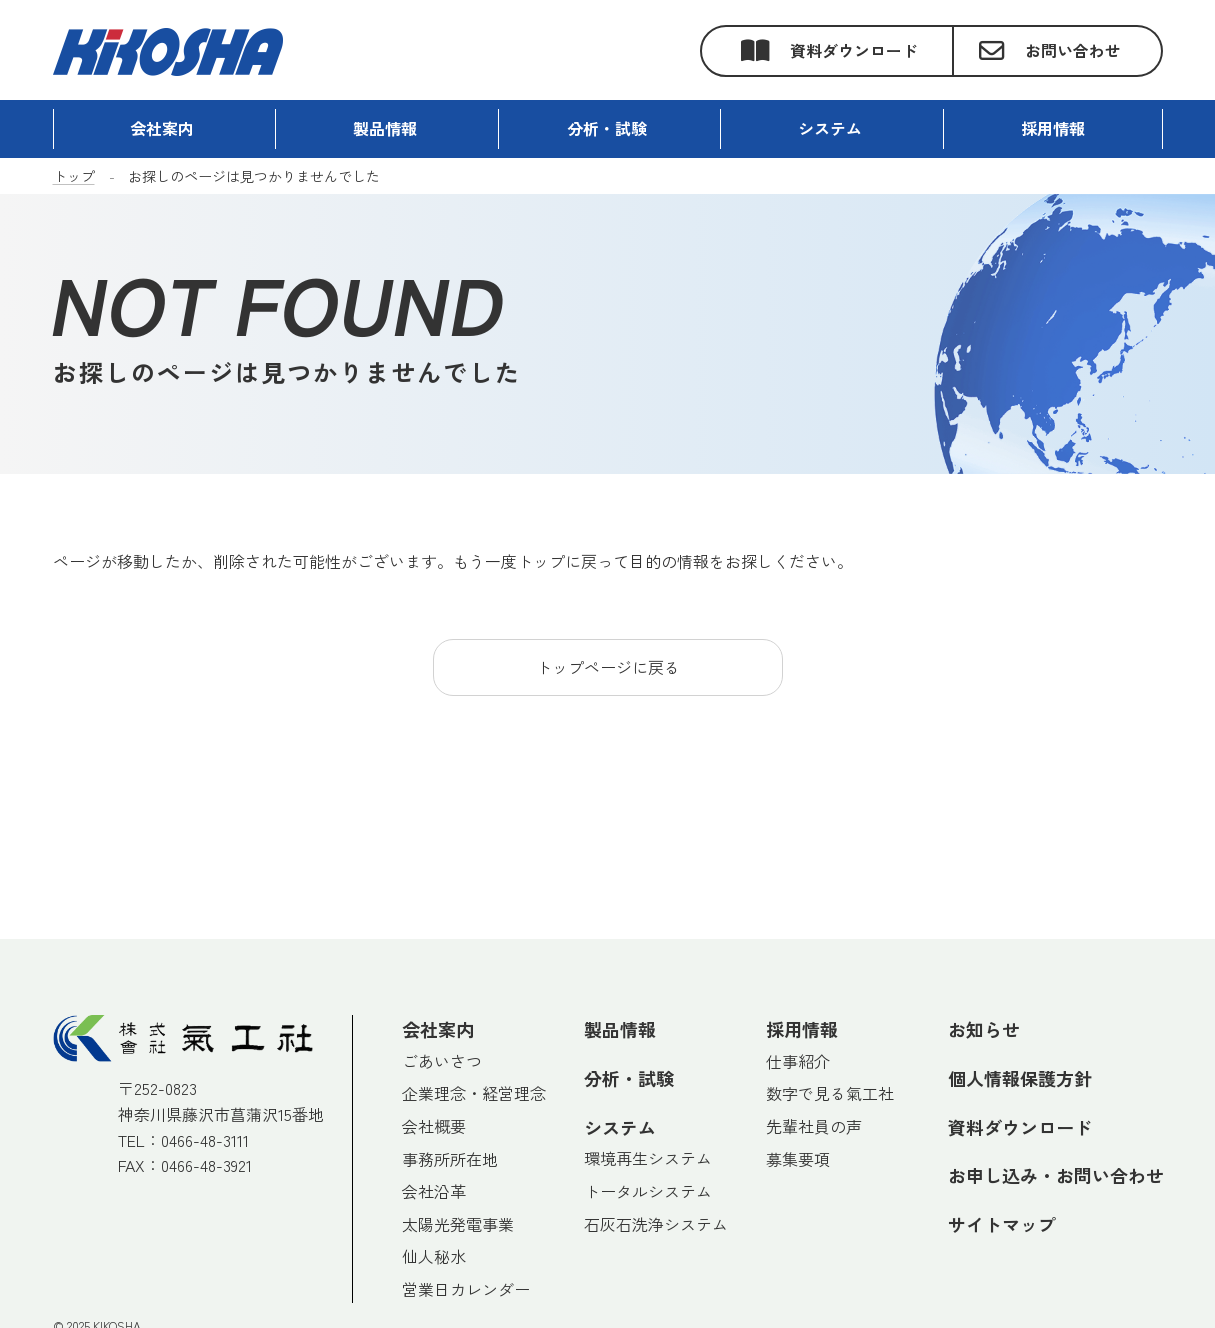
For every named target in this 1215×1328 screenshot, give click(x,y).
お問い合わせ (1073, 50)
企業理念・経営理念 (474, 1093)
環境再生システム (648, 1158)
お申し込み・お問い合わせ (1056, 1175)
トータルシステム (648, 1191)
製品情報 (620, 1029)
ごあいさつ (442, 1061)
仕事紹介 (798, 1061)
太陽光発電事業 (458, 1224)
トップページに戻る (608, 667)
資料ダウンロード (853, 50)
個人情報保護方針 (1020, 1078)
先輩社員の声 (814, 1126)
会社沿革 (434, 1191)
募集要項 (798, 1159)
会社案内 (438, 1029)
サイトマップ (1002, 1224)
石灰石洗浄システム (656, 1224)
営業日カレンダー (466, 1289)
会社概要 (434, 1126)
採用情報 (802, 1029)
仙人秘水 (434, 1256)
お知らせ (984, 1029)
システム (830, 128)
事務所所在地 (450, 1159)
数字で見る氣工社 (830, 1093)
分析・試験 (629, 1078)
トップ (74, 176)
